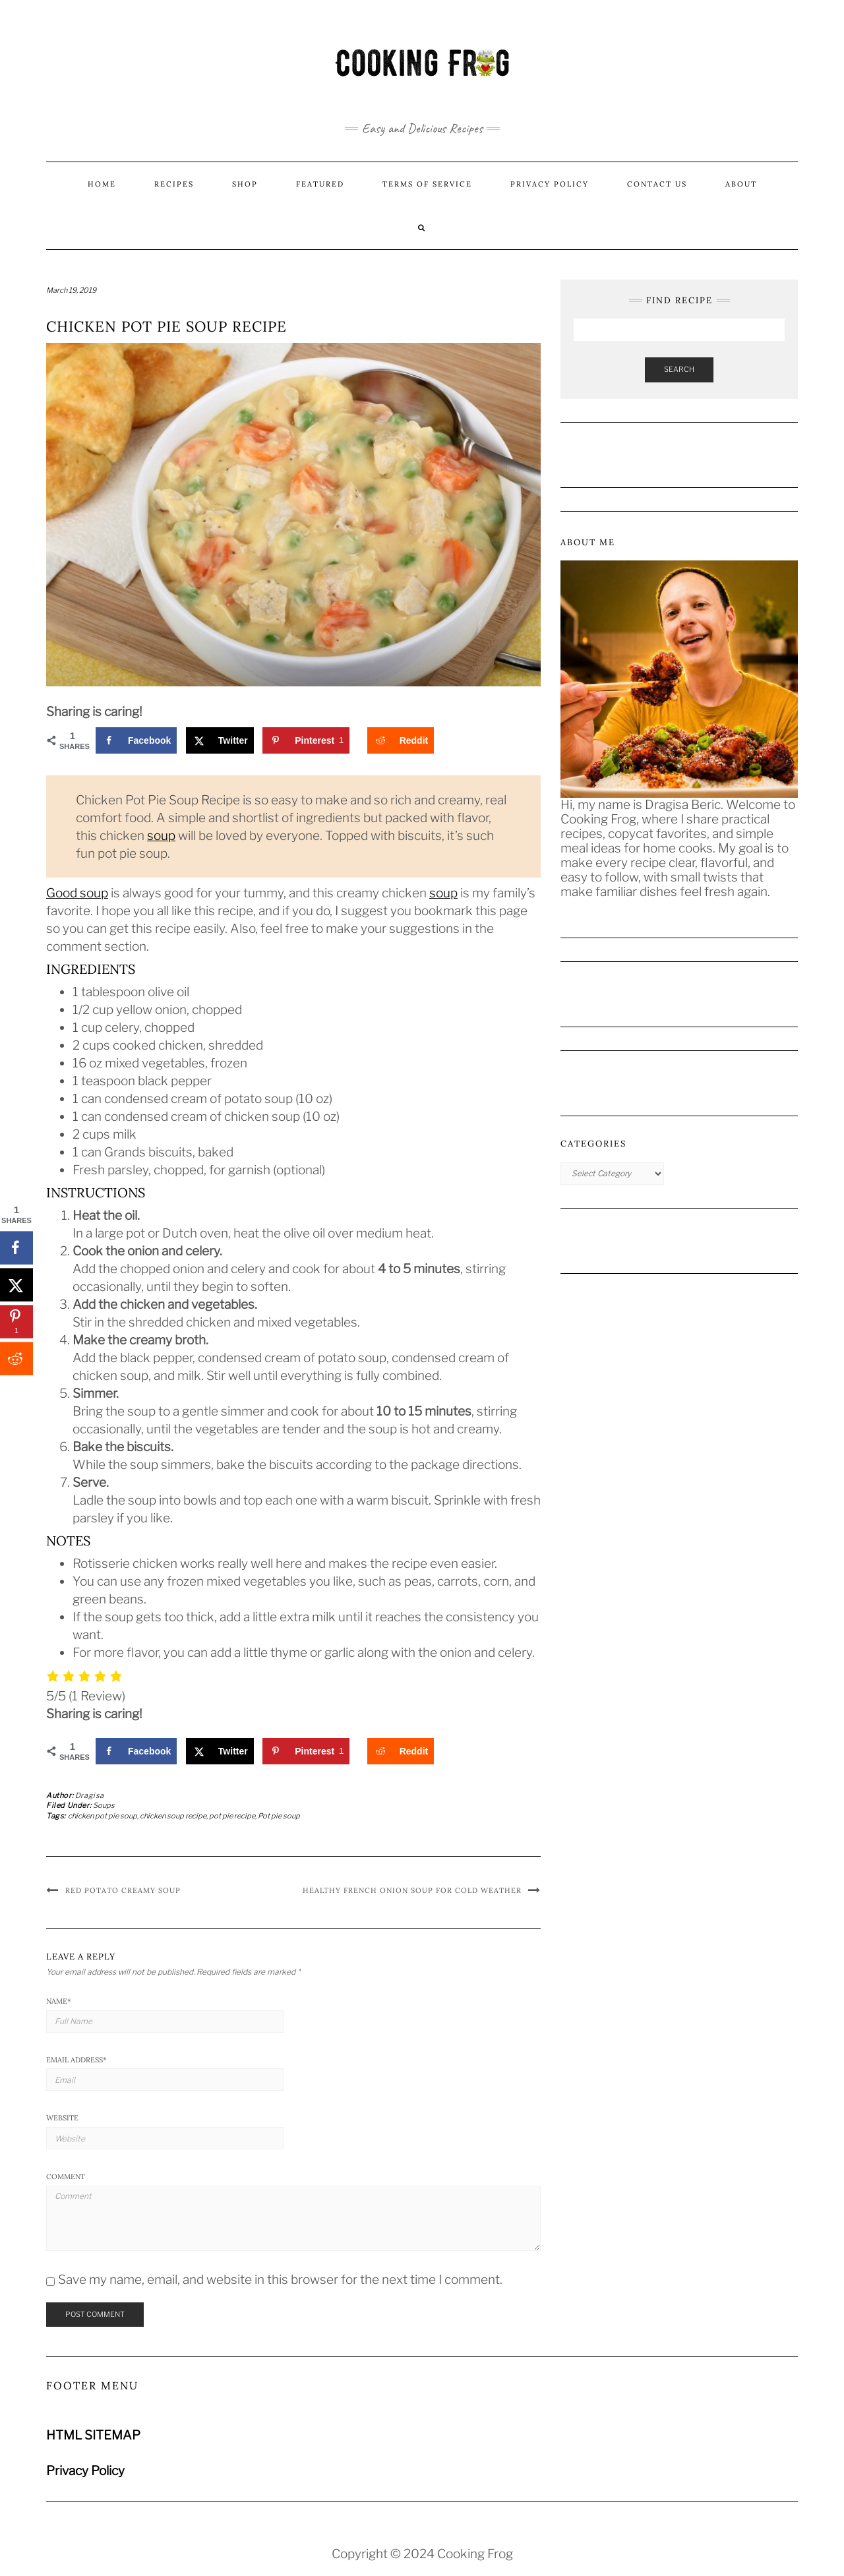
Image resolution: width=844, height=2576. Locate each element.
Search (679, 369)
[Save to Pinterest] (305, 740)
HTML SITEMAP (93, 2435)
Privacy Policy (549, 184)
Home (102, 184)
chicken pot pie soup (102, 1815)
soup (161, 835)
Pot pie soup (279, 1815)
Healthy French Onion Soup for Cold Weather (412, 1890)
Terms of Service (427, 184)
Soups (104, 1805)
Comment (65, 2176)
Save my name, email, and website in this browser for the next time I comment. (280, 2279)
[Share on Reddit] (401, 740)
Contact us (657, 184)
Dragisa (89, 1795)
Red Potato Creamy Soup (123, 1890)
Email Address (76, 2059)
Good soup (77, 893)
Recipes (174, 184)
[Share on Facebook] (136, 740)
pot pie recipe (232, 1815)
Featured (320, 184)
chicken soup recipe (173, 1815)
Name (58, 2001)
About (741, 184)
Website (62, 2117)
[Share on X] (220, 740)
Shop (245, 184)
